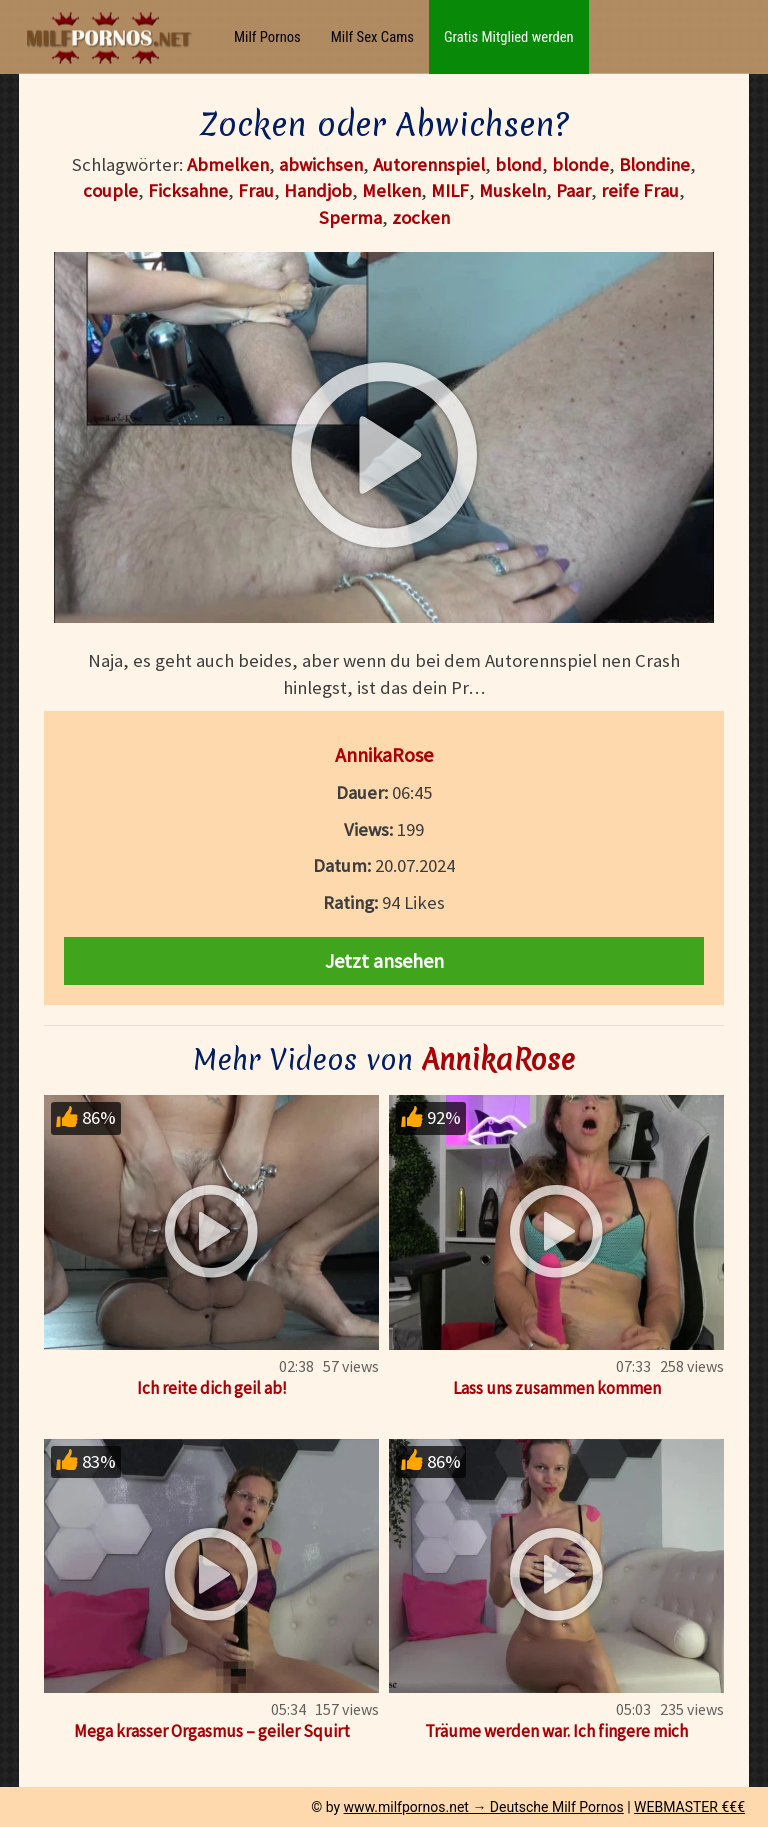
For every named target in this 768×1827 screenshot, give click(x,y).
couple (110, 190)
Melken (391, 190)
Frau (256, 190)
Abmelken (228, 164)
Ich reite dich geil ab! (212, 1388)
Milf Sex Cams (372, 37)
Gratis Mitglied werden (509, 37)
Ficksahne (188, 190)
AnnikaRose (384, 754)
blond (518, 164)
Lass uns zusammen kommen (557, 1388)
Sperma (350, 217)
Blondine (654, 164)
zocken (421, 217)
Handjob (318, 190)
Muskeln (512, 190)
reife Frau (640, 190)
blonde (580, 164)
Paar (573, 190)
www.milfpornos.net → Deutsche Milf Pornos (484, 1807)
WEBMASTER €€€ (689, 1807)
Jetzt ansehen (384, 960)
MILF (450, 190)
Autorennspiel (429, 164)
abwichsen (321, 164)
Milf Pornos (267, 37)
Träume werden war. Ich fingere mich (556, 1731)
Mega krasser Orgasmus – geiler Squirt (212, 1731)
